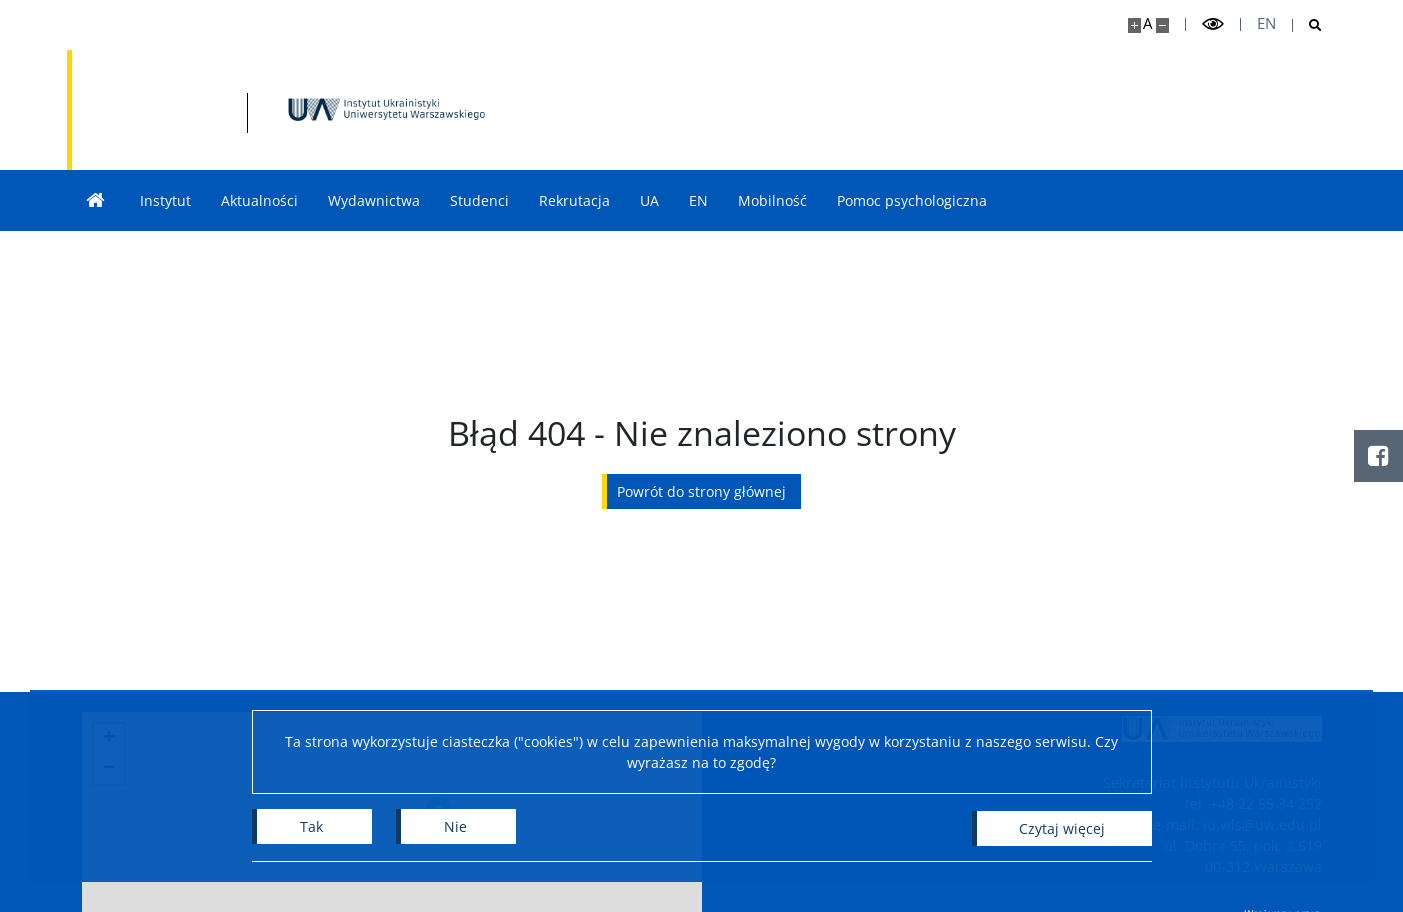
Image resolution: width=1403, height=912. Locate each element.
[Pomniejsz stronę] (1162, 25)
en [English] (1266, 23)
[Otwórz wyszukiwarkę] (1307, 25)
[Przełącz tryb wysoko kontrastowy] (1213, 24)
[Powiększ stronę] (1134, 25)
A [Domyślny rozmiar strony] (1147, 23)
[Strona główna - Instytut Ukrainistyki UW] (288, 110)
